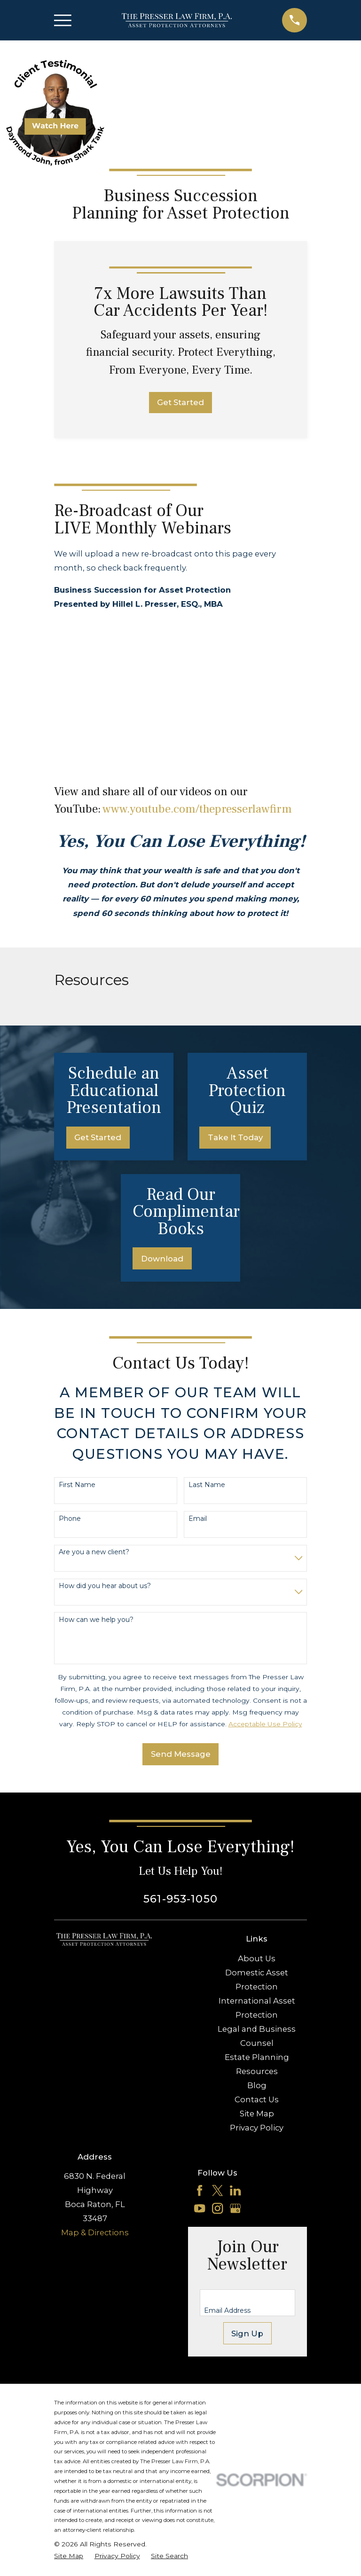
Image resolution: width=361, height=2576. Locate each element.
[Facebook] (199, 2190)
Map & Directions (95, 2232)
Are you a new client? (94, 1552)
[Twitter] (217, 2190)
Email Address (227, 2311)
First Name (77, 1485)
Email (197, 1519)
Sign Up (247, 2333)
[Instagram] (217, 2208)
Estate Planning (257, 2057)
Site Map (257, 2113)
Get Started (180, 402)
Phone (70, 1519)
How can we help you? (96, 1620)
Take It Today (235, 1137)
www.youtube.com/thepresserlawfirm (197, 808)
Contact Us (257, 2099)
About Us (256, 1958)
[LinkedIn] (235, 2190)
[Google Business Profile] (235, 2208)
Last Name (206, 1485)
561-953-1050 (180, 1898)
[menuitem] (68, 2556)
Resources (257, 2071)
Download (162, 1258)
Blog (257, 2085)
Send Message (181, 1754)
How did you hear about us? (105, 1586)
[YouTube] (199, 2208)
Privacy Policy (256, 2127)
